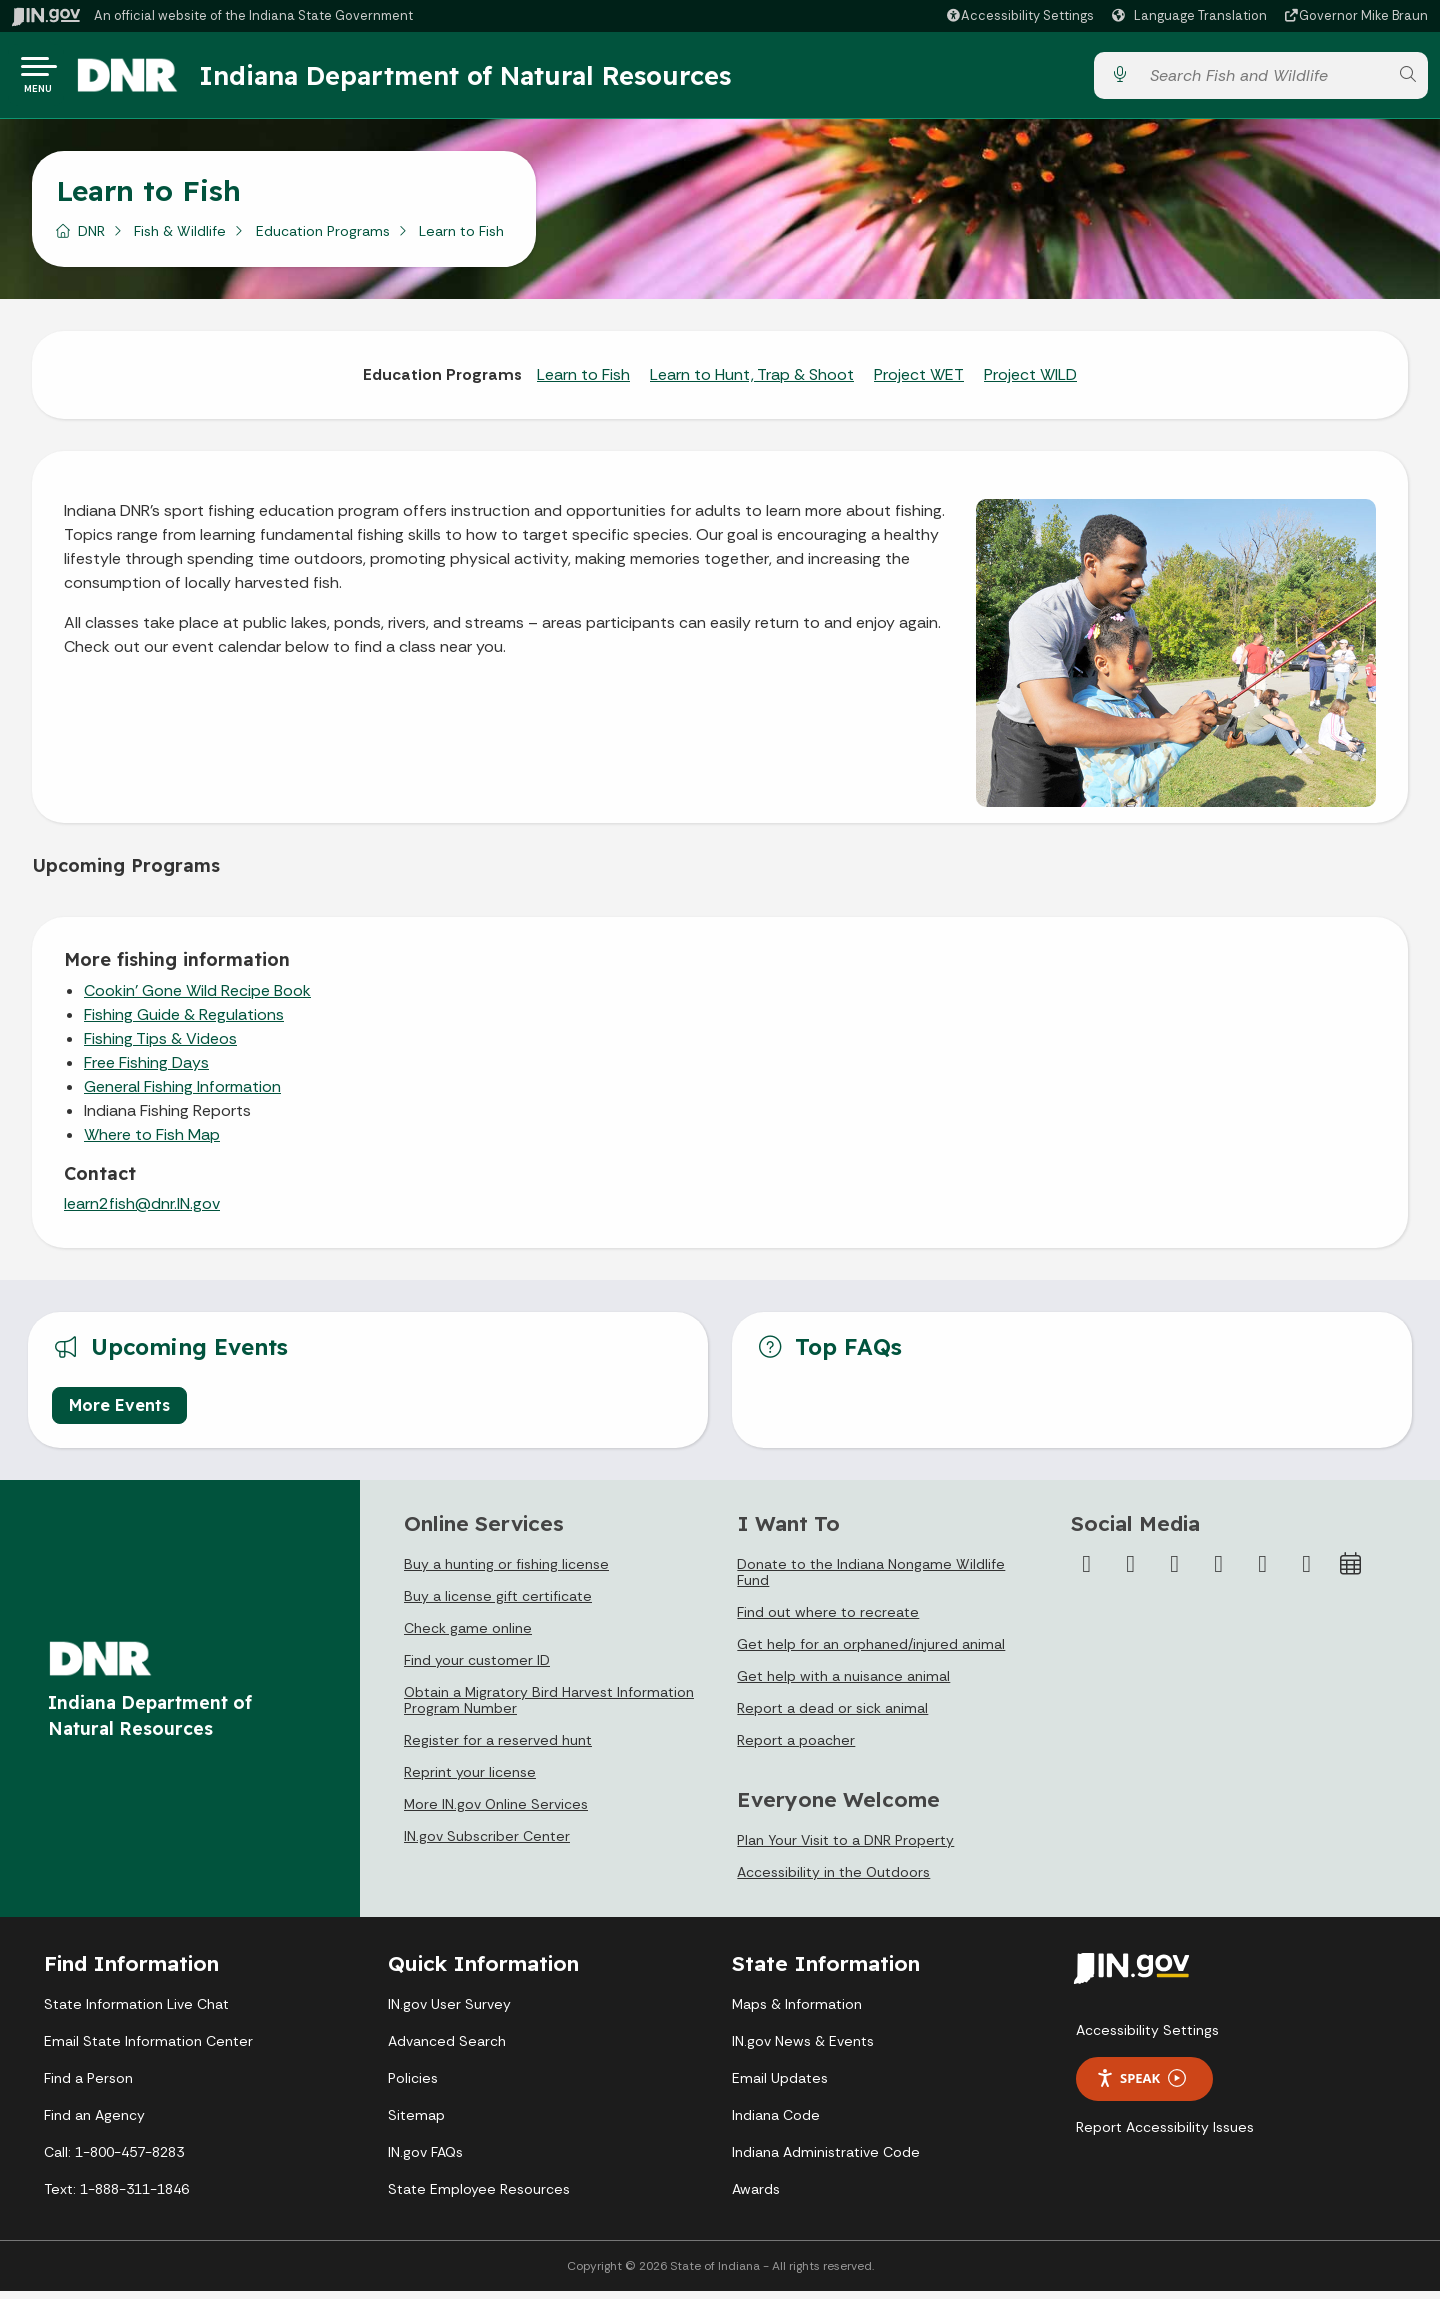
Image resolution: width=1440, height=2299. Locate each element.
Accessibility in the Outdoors (833, 1880)
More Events (119, 1413)
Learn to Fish (583, 382)
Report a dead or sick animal (832, 1716)
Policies (413, 2086)
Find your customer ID (477, 1668)
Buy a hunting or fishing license (506, 1572)
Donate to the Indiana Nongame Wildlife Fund (871, 1580)
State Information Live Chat (136, 2012)
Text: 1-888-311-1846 (116, 2197)
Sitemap (416, 2123)
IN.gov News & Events (803, 2049)
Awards (756, 2197)
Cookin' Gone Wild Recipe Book (197, 998)
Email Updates (780, 2086)
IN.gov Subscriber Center (487, 1844)
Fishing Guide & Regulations (184, 1022)
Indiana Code (776, 2123)
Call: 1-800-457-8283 (114, 2160)
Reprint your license (470, 1780)
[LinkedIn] (1263, 1572)
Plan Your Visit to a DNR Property (845, 1848)
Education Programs (323, 239)
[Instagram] (1175, 1572)
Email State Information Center (148, 2049)
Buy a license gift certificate (498, 1604)
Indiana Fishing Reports (167, 1118)
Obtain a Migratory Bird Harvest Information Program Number (549, 1708)
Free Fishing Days (146, 1070)
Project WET (919, 382)
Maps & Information (797, 2012)
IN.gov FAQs (425, 2160)
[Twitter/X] (1131, 1572)
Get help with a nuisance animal (843, 1684)
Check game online (468, 1636)
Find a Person (88, 2086)
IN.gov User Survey (449, 2012)
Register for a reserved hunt (498, 1748)
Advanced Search (447, 2049)
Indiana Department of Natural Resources (485, 79)
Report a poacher (796, 1748)
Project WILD (1030, 382)
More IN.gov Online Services (496, 1812)
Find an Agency (94, 2123)
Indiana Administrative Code (826, 2160)
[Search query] (1263, 79)
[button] (1019, 15)
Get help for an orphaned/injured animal (871, 1652)
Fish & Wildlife (180, 239)
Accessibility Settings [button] (1147, 2038)
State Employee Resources (479, 2197)
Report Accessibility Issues (1165, 2135)
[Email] (1307, 1572)
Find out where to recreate (828, 1620)
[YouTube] (1219, 1572)
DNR (91, 239)
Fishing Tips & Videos (160, 1046)
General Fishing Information (182, 1094)
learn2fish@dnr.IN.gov (142, 1211)
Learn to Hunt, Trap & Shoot (752, 382)
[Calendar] (1351, 1572)
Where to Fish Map (152, 1142)
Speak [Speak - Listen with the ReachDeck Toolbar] (1141, 2086)
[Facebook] (1087, 1572)
